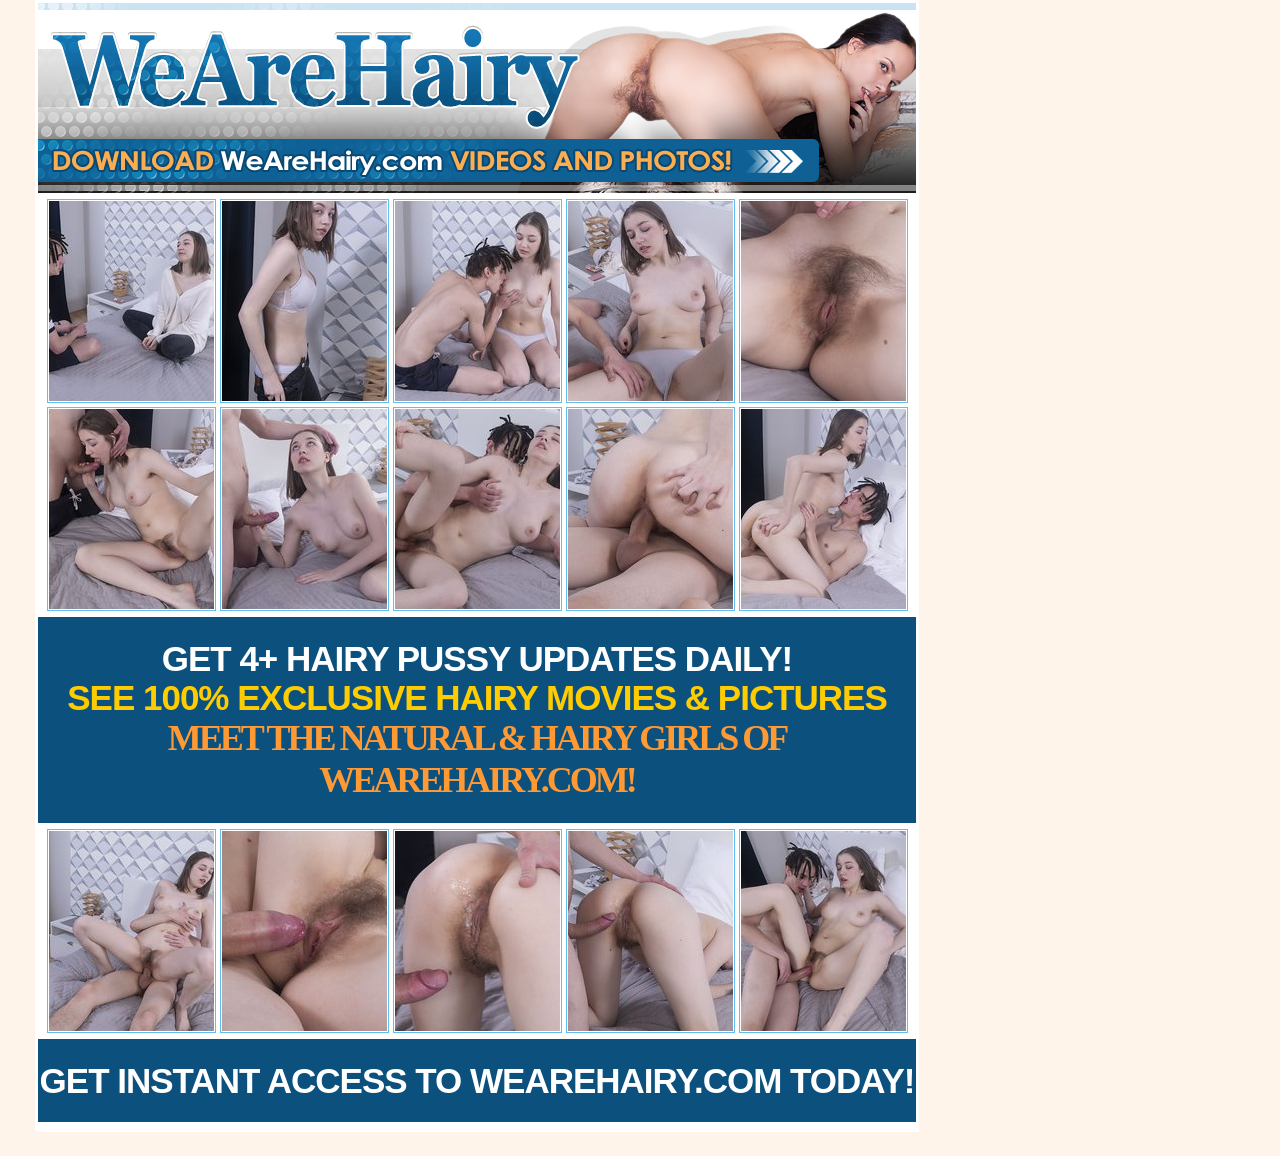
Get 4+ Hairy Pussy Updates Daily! (477, 719)
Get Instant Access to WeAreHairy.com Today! (477, 1080)
